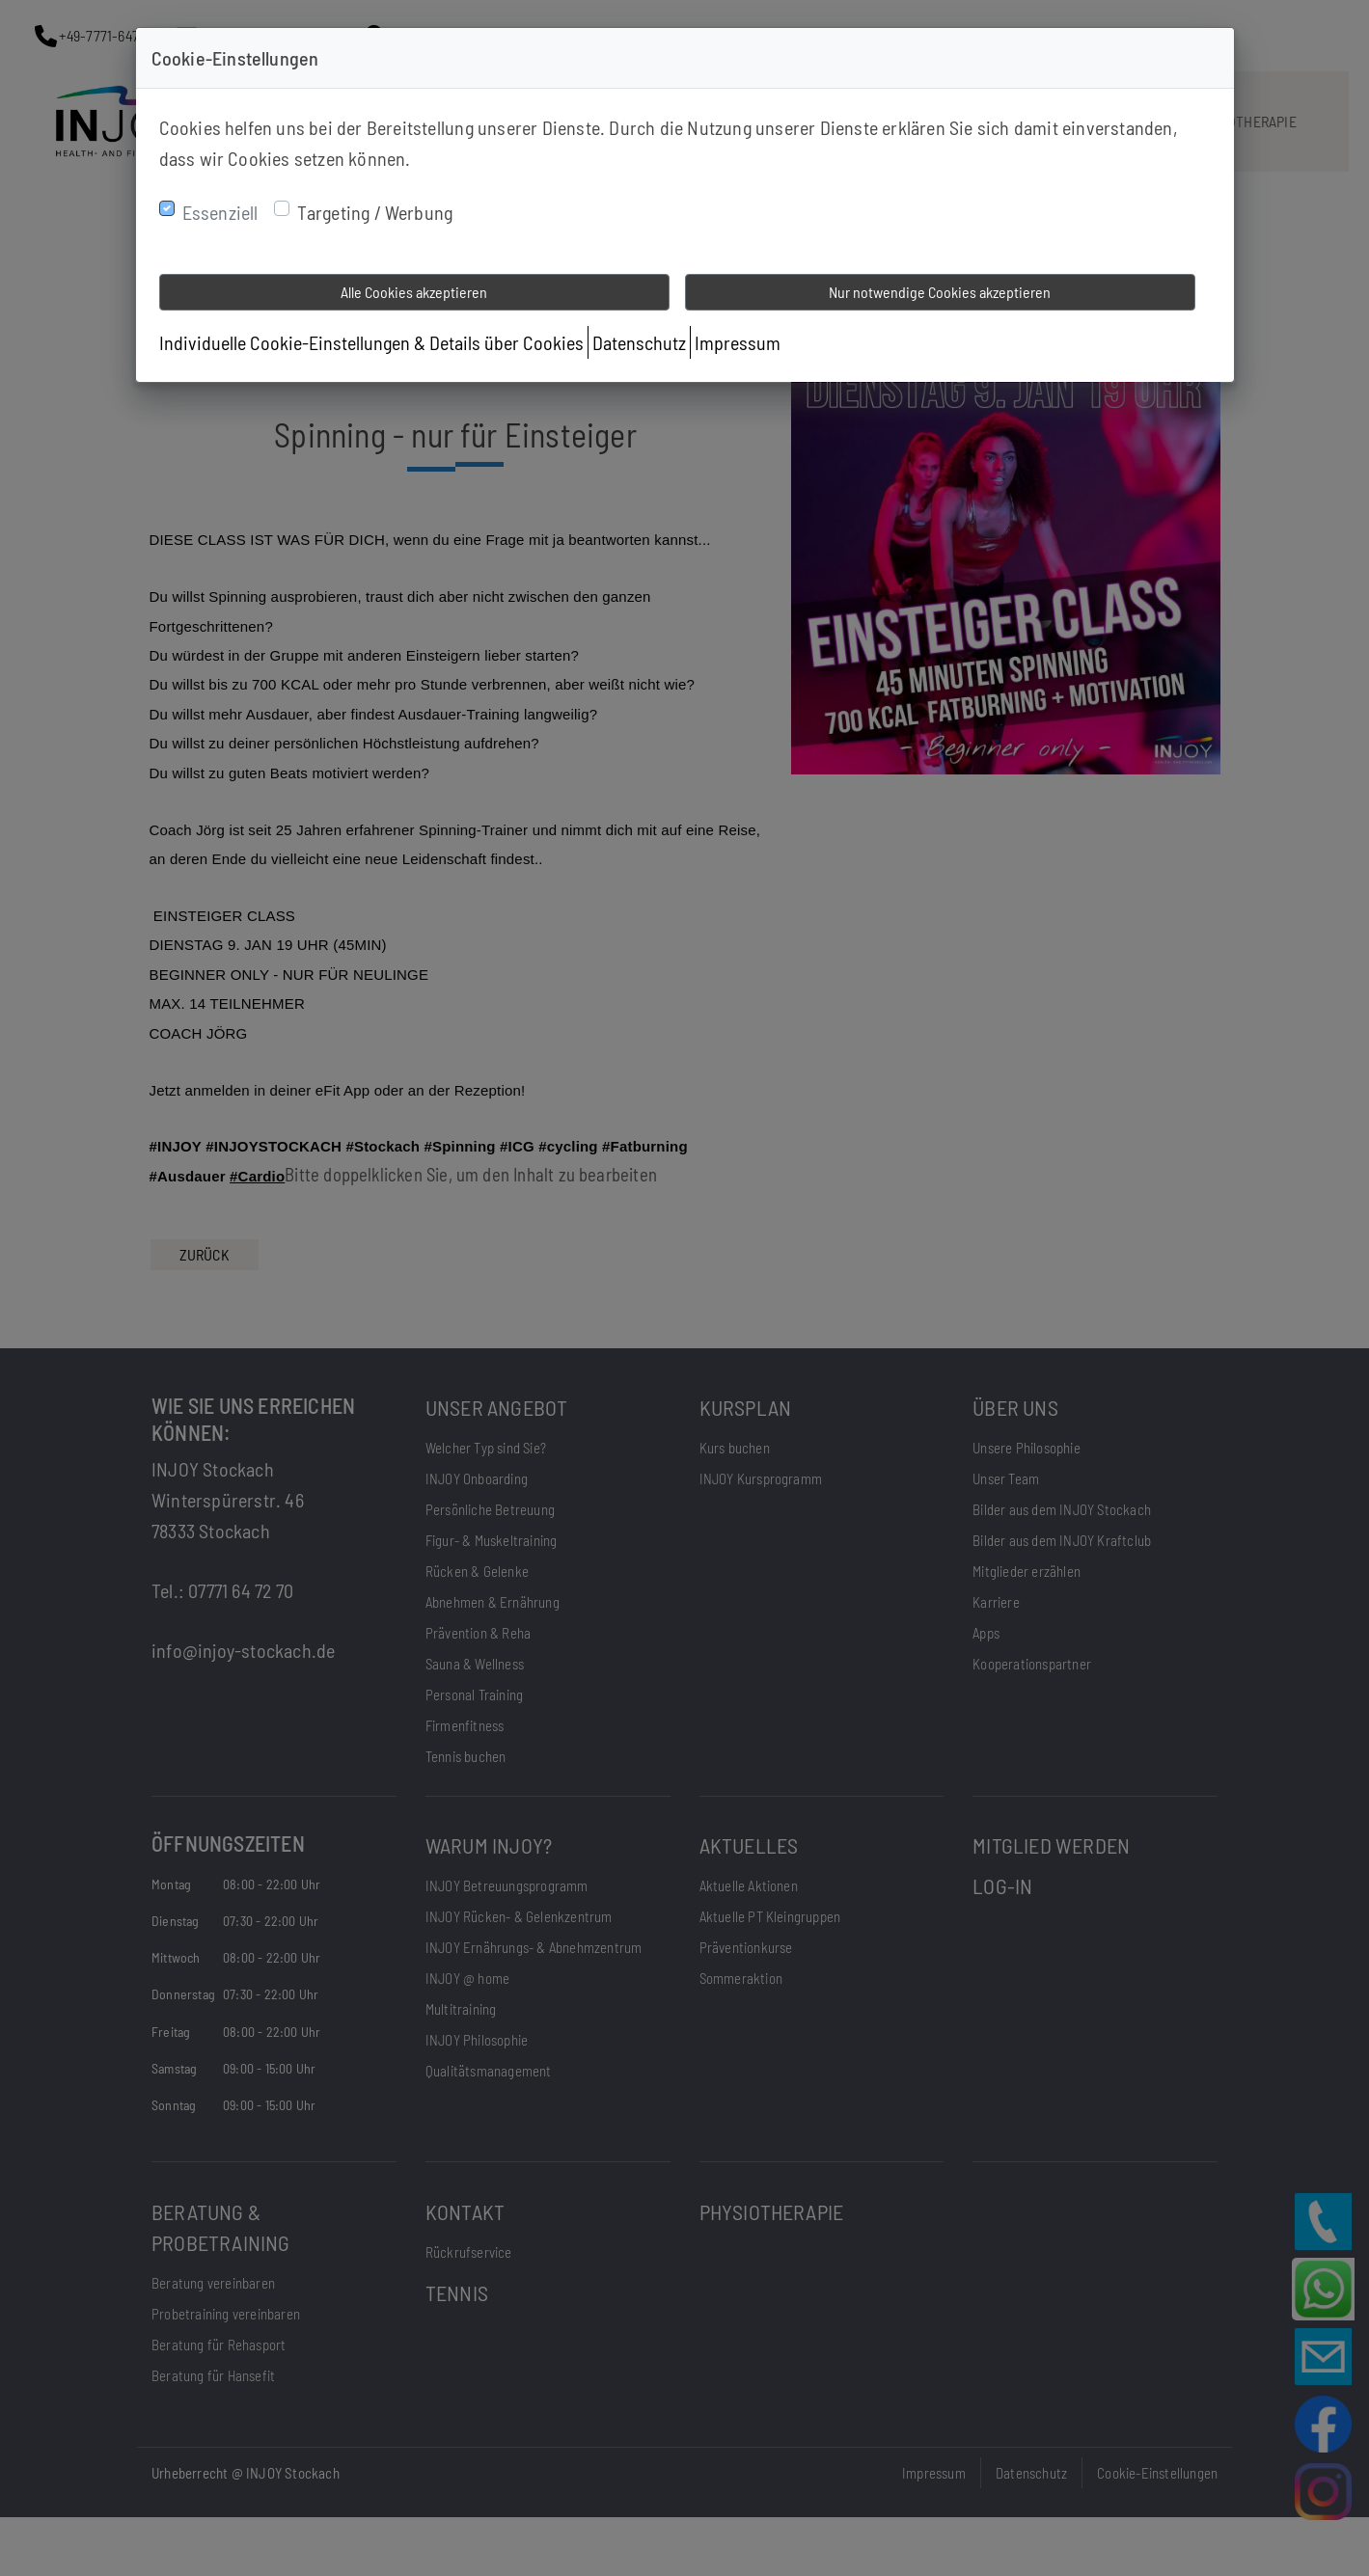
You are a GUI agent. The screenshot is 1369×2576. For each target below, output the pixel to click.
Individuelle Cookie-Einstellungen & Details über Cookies (371, 342)
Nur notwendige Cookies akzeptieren (940, 292)
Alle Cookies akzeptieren (414, 292)
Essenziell (220, 212)
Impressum (737, 342)
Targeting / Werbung (375, 212)
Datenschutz (639, 342)
